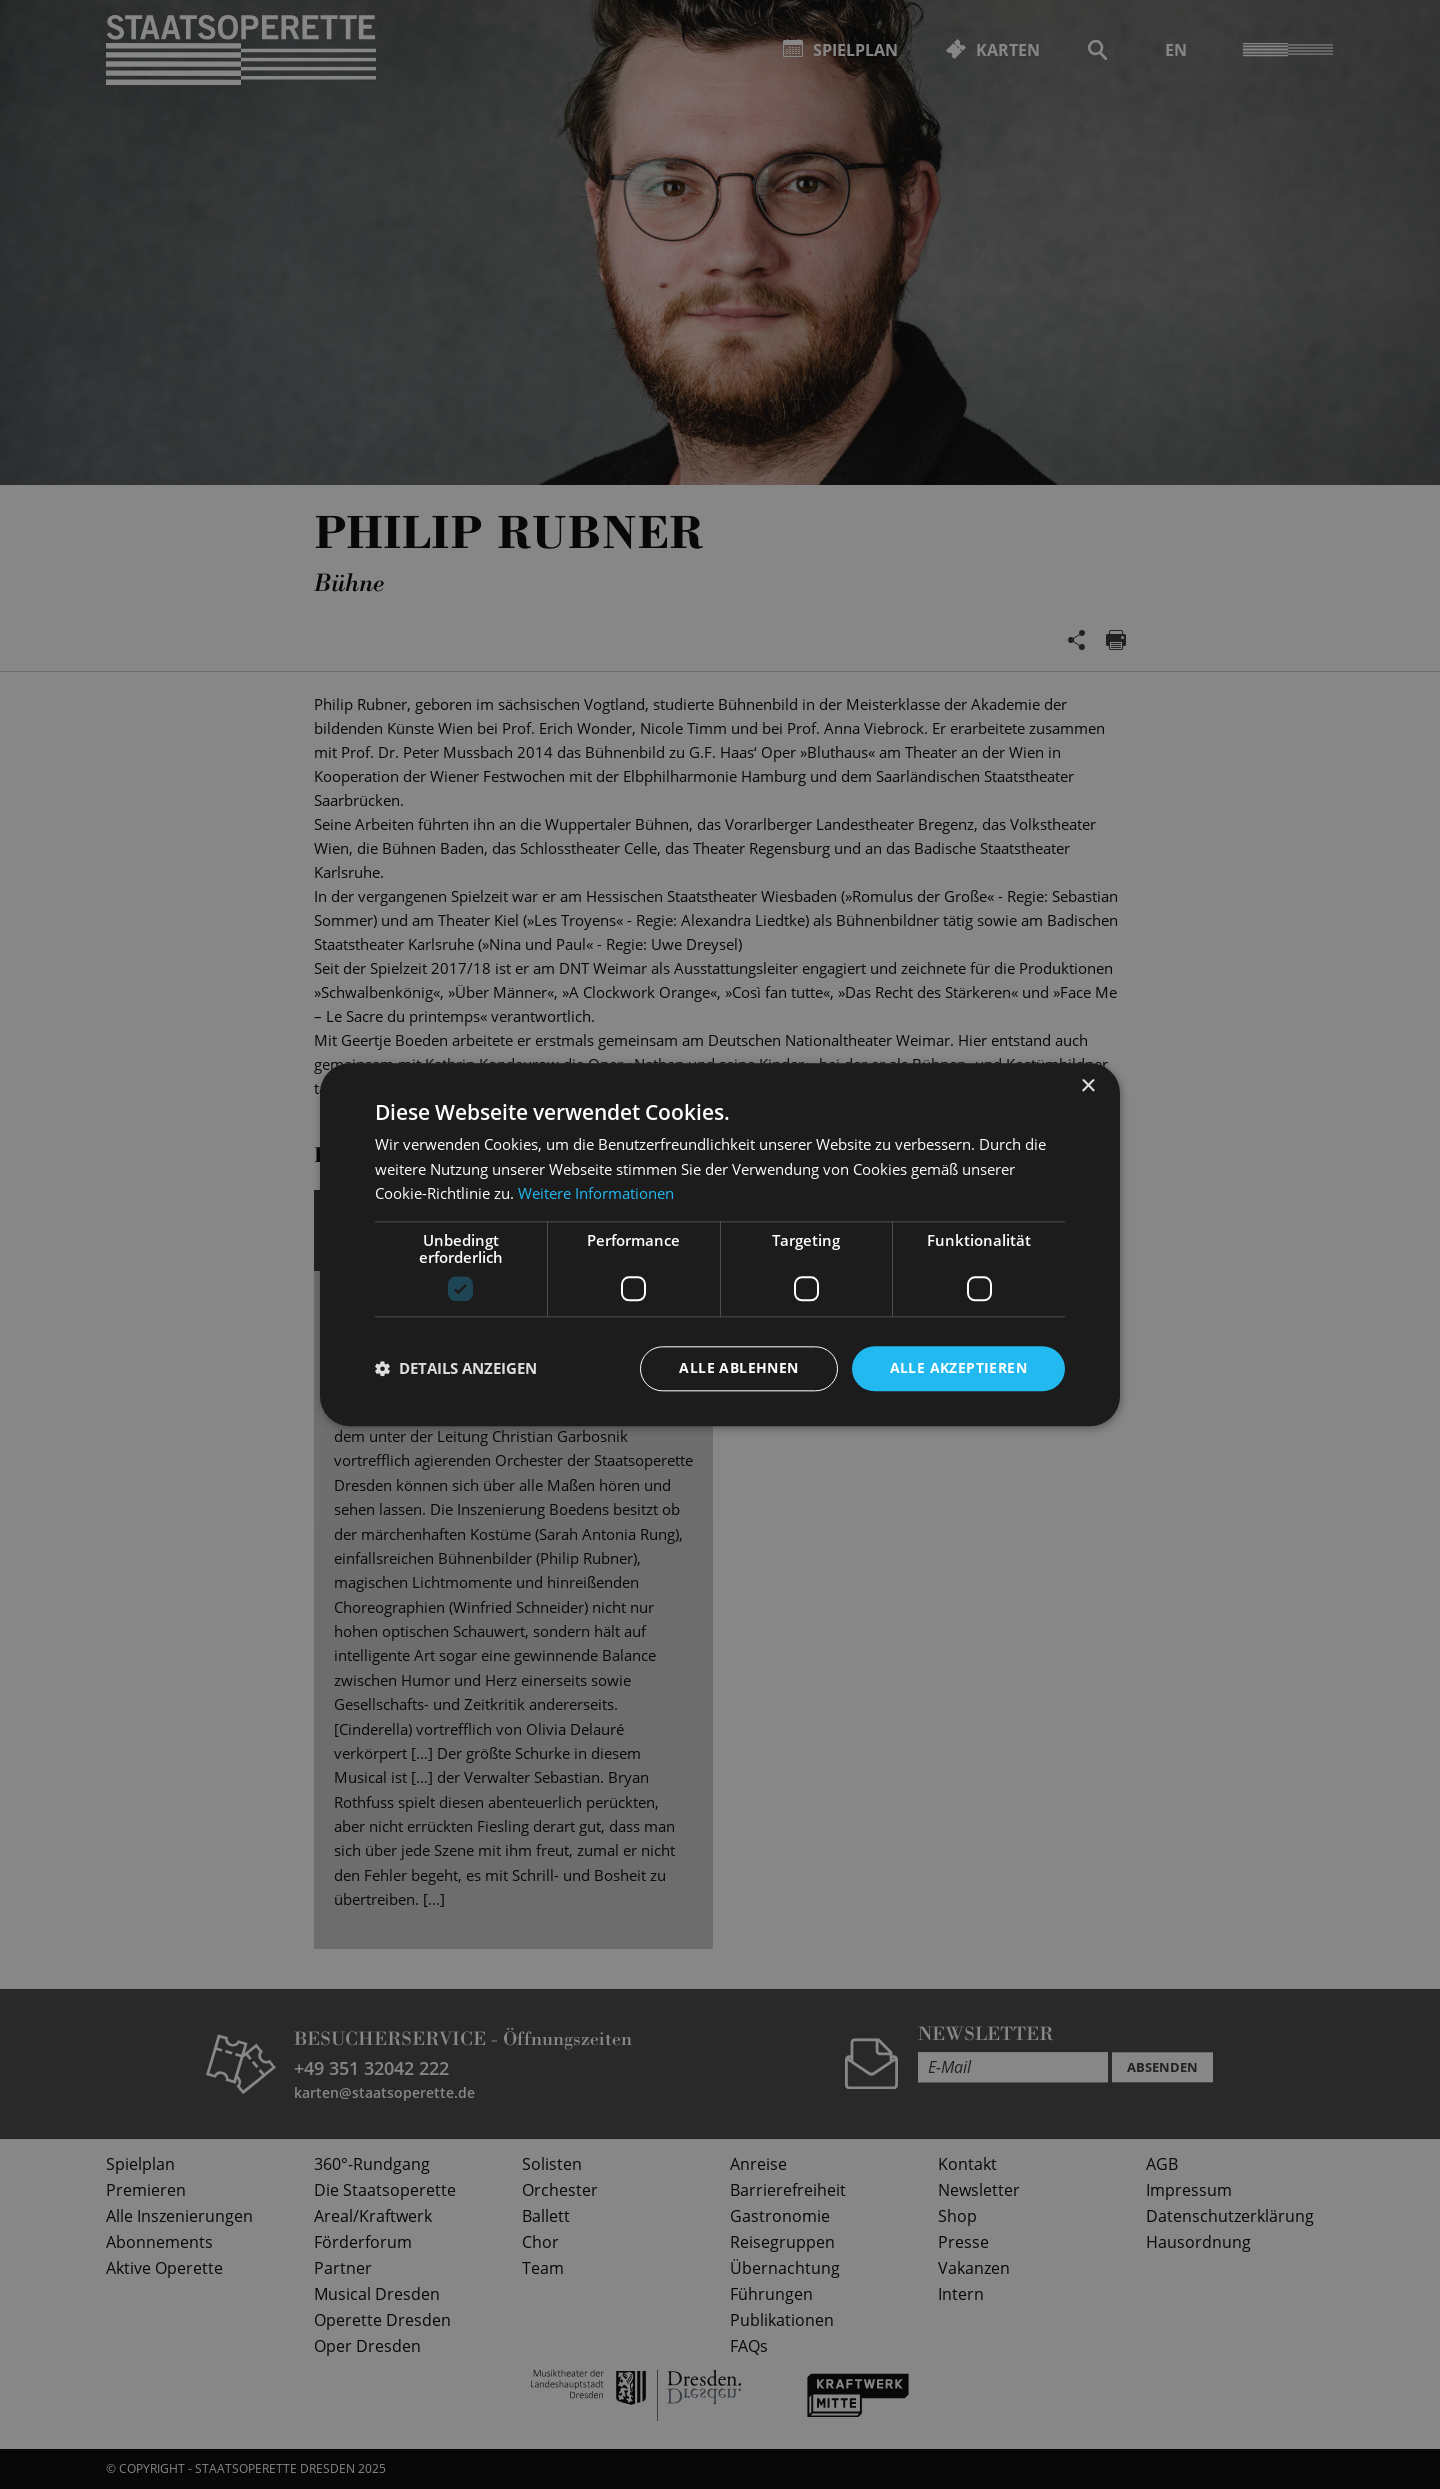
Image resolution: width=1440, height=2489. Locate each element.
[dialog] (720, 1244)
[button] (456, 1369)
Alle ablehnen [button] (738, 1367)
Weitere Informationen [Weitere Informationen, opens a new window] (596, 1194)
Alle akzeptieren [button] (958, 1367)
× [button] (1087, 1086)
